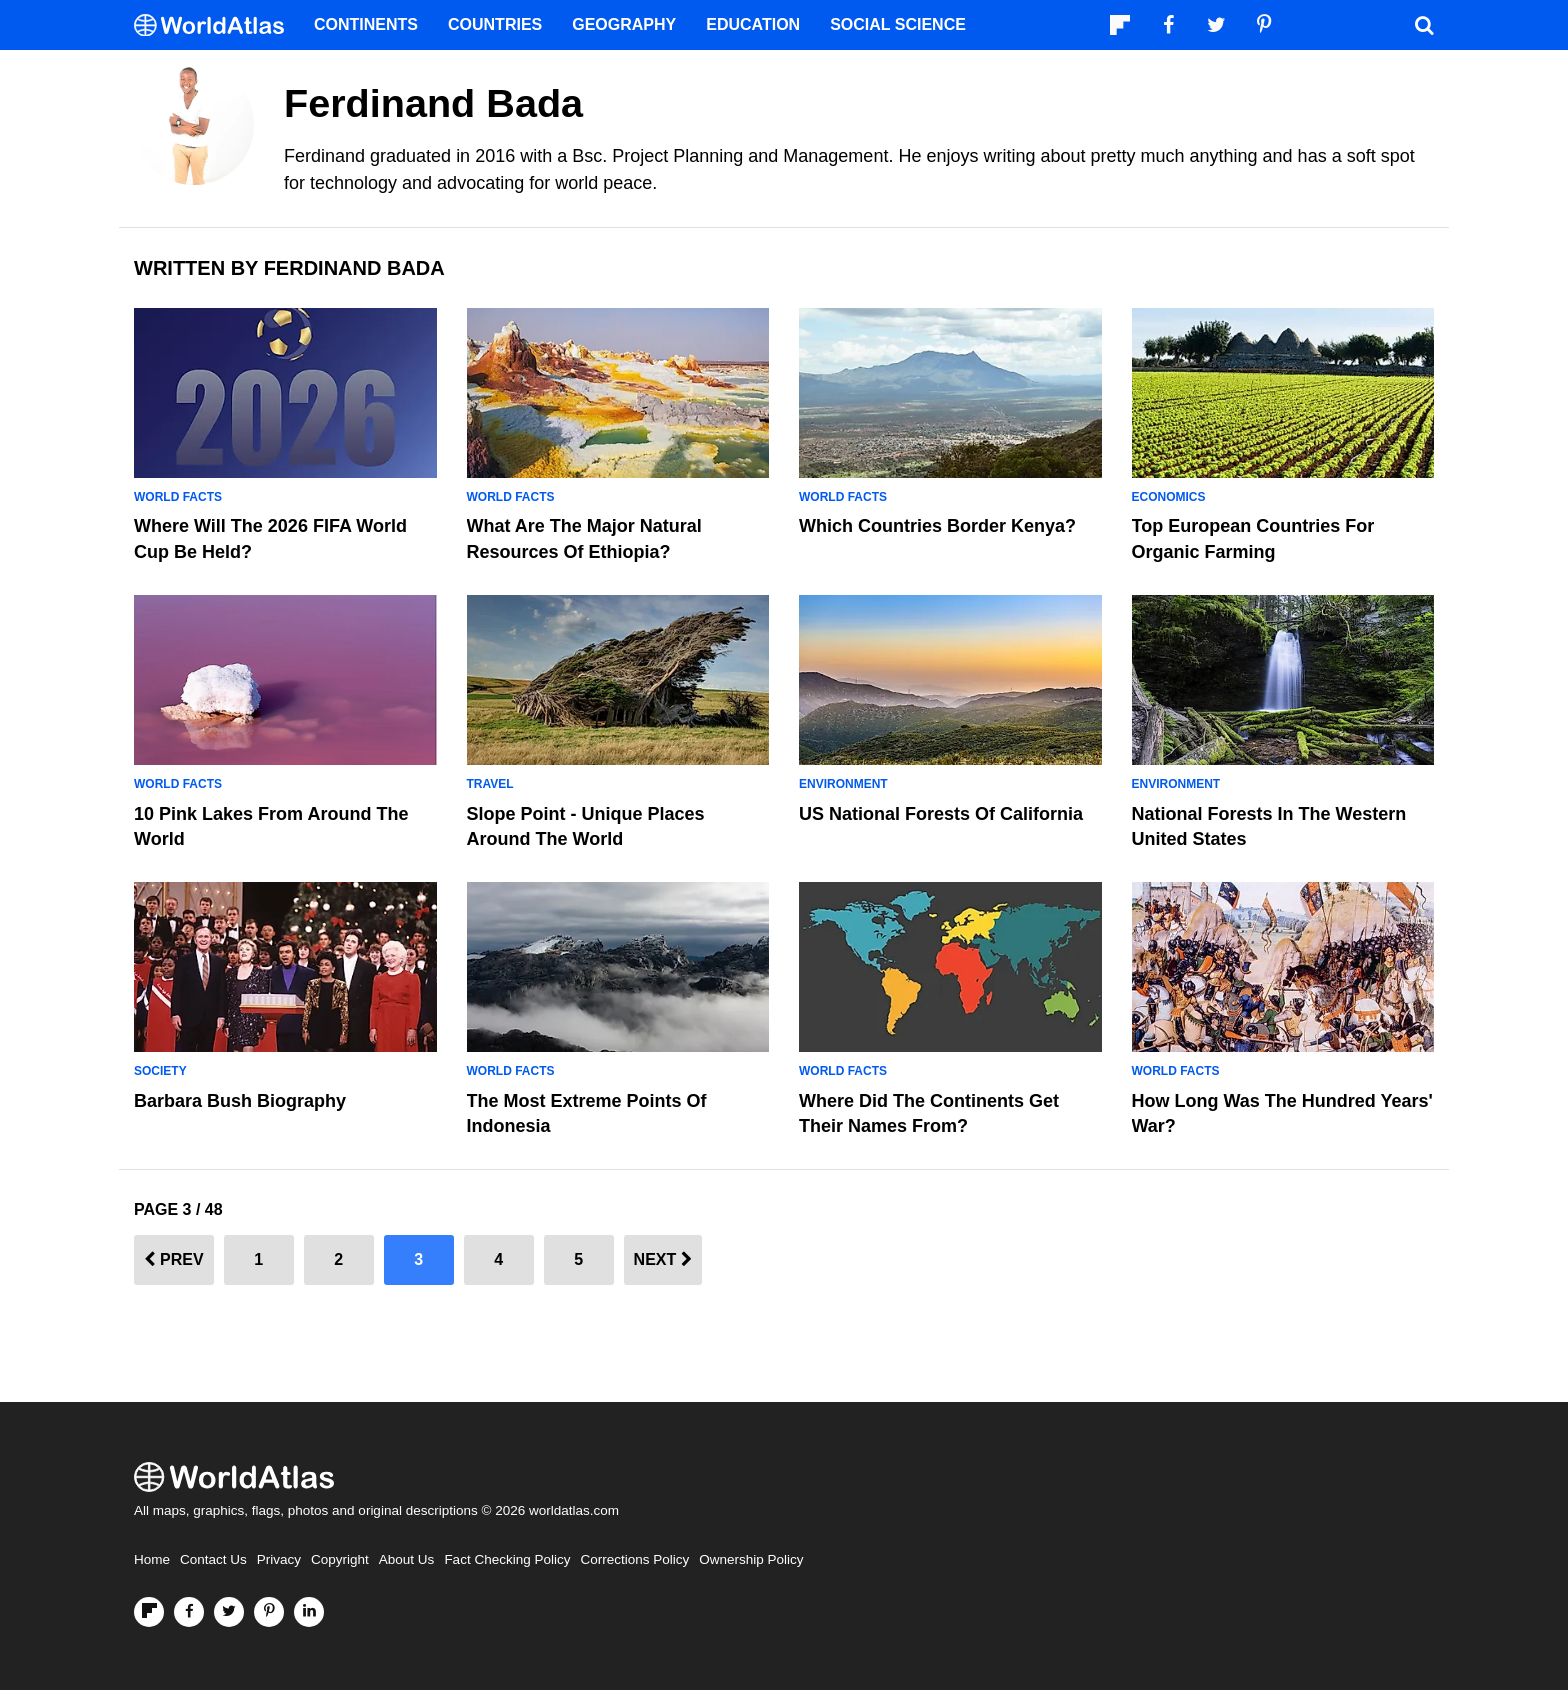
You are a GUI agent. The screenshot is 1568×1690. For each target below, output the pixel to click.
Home (152, 1559)
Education (753, 24)
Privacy (279, 1559)
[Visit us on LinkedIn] (309, 1612)
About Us (407, 1559)
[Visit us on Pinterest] (269, 1612)
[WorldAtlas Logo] (216, 25)
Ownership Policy (751, 1559)
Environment (843, 784)
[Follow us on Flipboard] (149, 1612)
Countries (495, 24)
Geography (624, 24)
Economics (1169, 497)
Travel (490, 784)
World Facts (178, 497)
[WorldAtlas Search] (1424, 25)
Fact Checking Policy (507, 1559)
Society (160, 1071)
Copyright (340, 1559)
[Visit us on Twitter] (229, 1612)
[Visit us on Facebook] (189, 1612)
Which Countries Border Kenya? (937, 526)
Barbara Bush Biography (240, 1101)
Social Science (898, 24)
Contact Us (213, 1559)
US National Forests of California (941, 814)
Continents (366, 24)
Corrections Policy (634, 1559)
